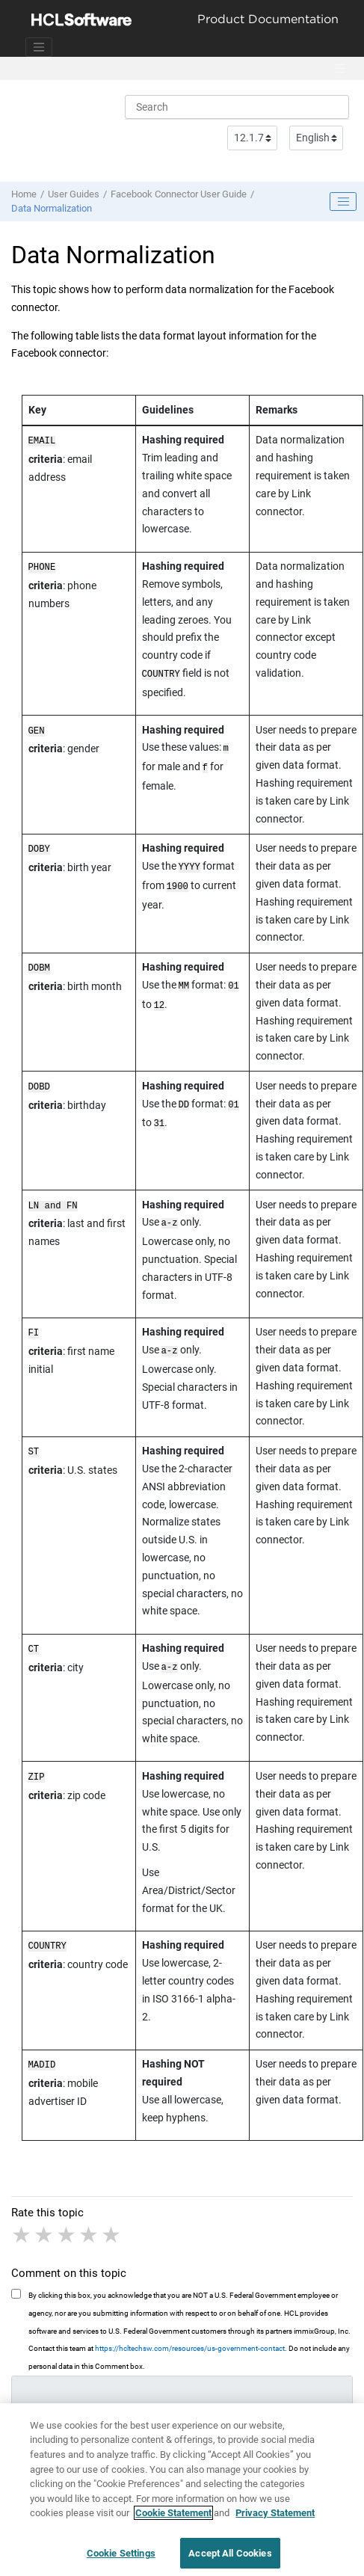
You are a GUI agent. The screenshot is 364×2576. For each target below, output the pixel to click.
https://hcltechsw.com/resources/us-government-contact (190, 2344)
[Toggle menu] (339, 69)
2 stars (45, 2231)
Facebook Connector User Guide (179, 194)
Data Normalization (51, 208)
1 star (22, 2231)
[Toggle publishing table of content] (343, 202)
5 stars (112, 2231)
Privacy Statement (275, 2518)
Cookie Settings (121, 2559)
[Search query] (237, 107)
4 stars (89, 2231)
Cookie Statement (173, 2518)
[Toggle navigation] (38, 47)
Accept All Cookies (229, 2559)
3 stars (67, 2231)
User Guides (73, 194)
